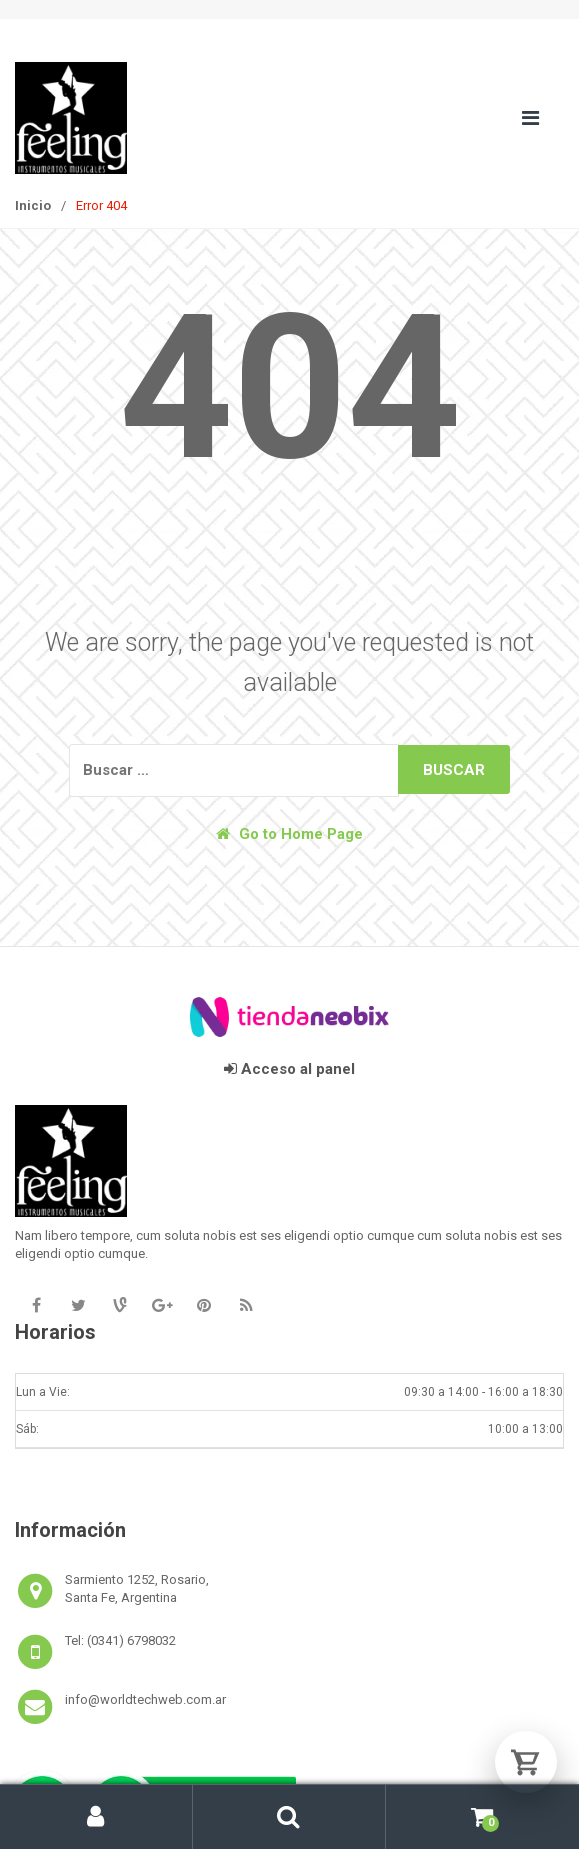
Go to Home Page (289, 834)
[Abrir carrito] (526, 1762)
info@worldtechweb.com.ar (145, 1699)
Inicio (33, 205)
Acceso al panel (289, 1069)
